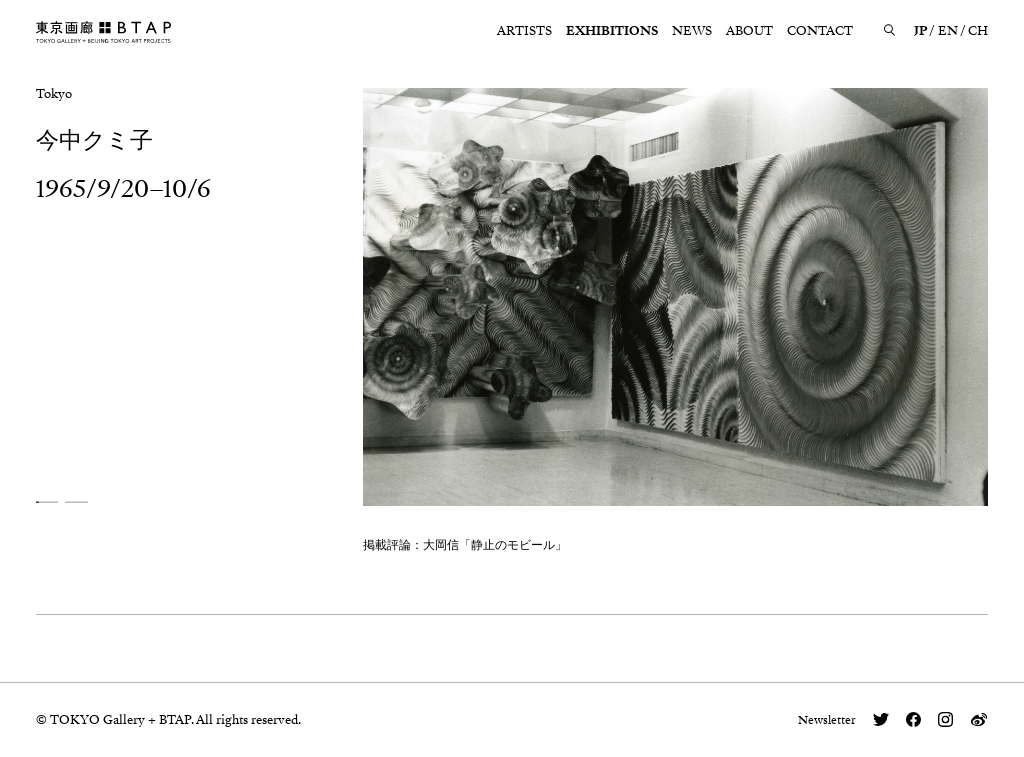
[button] (47, 501)
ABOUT (749, 31)
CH (978, 31)
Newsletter (827, 720)
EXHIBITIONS (612, 31)
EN (948, 31)
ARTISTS (524, 31)
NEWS (692, 31)
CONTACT (820, 31)
